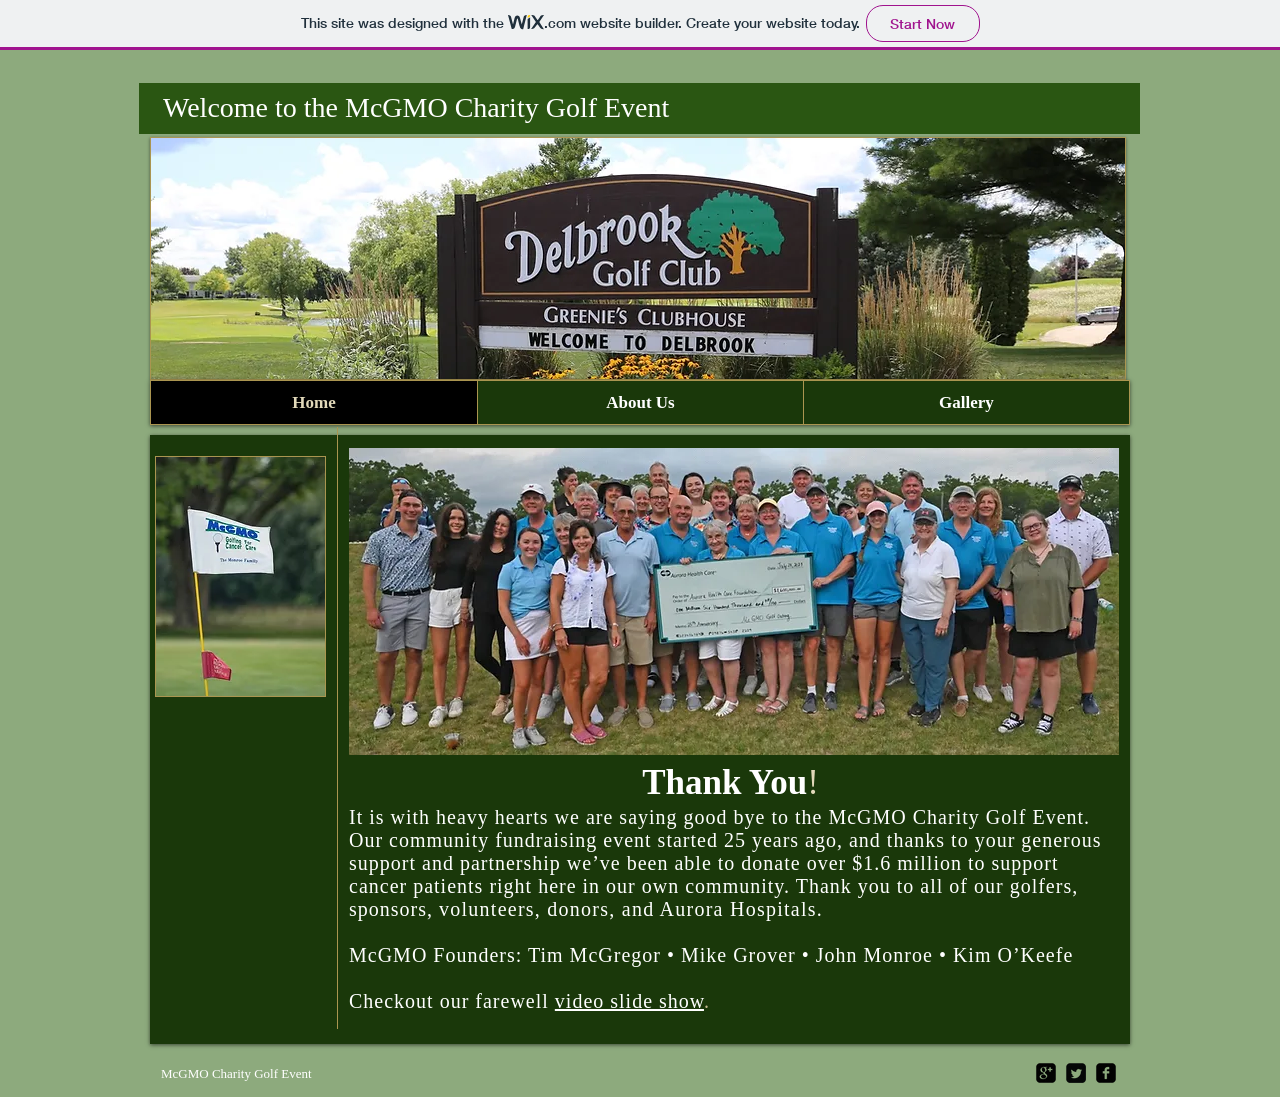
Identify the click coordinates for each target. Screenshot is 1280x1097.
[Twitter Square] (1076, 1073)
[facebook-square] (1106, 1073)
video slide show (629, 1001)
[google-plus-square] (1046, 1073)
